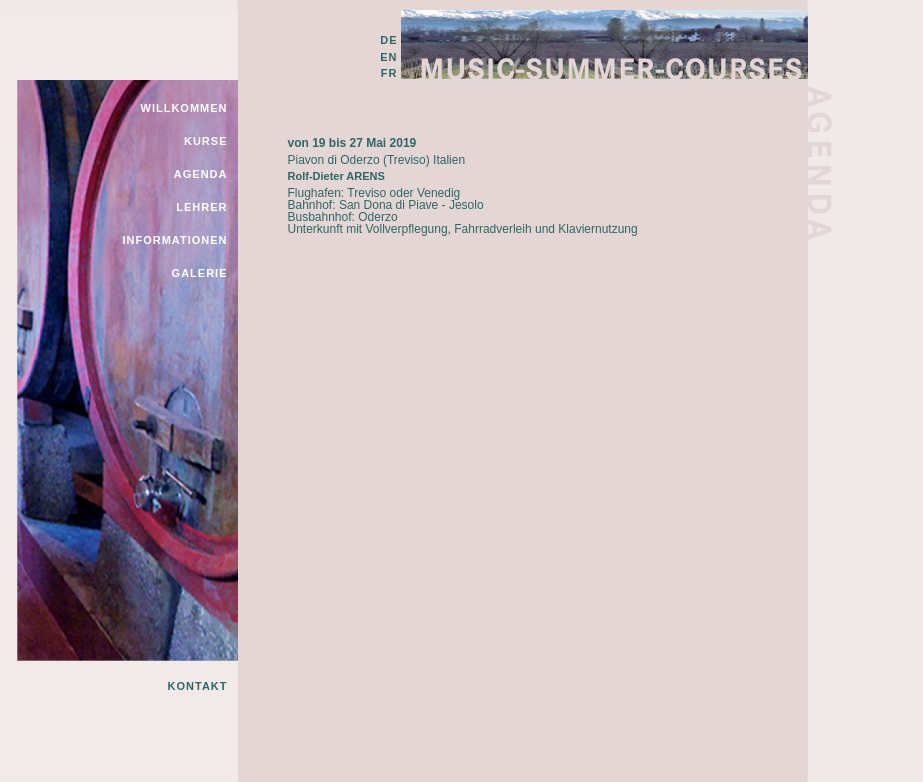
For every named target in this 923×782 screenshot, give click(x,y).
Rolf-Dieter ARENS (336, 176)
